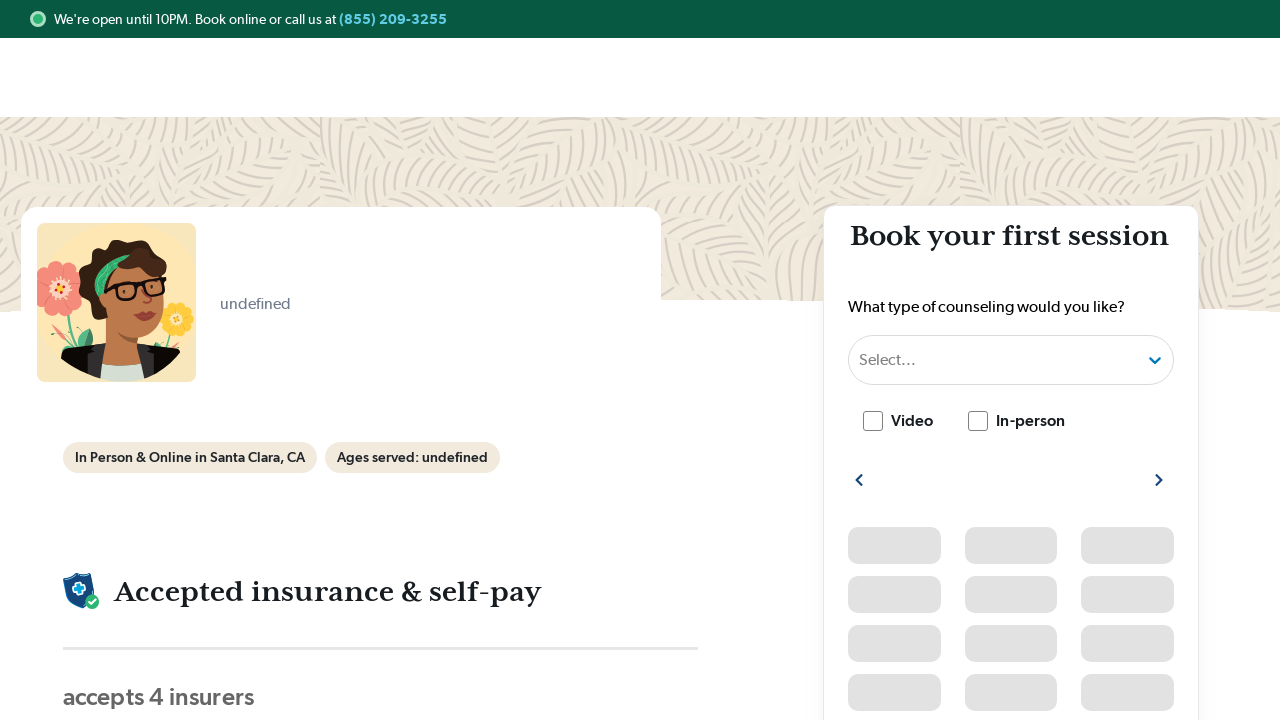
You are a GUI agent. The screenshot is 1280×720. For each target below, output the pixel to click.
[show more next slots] (1159, 480)
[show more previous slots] (859, 480)
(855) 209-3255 (393, 19)
